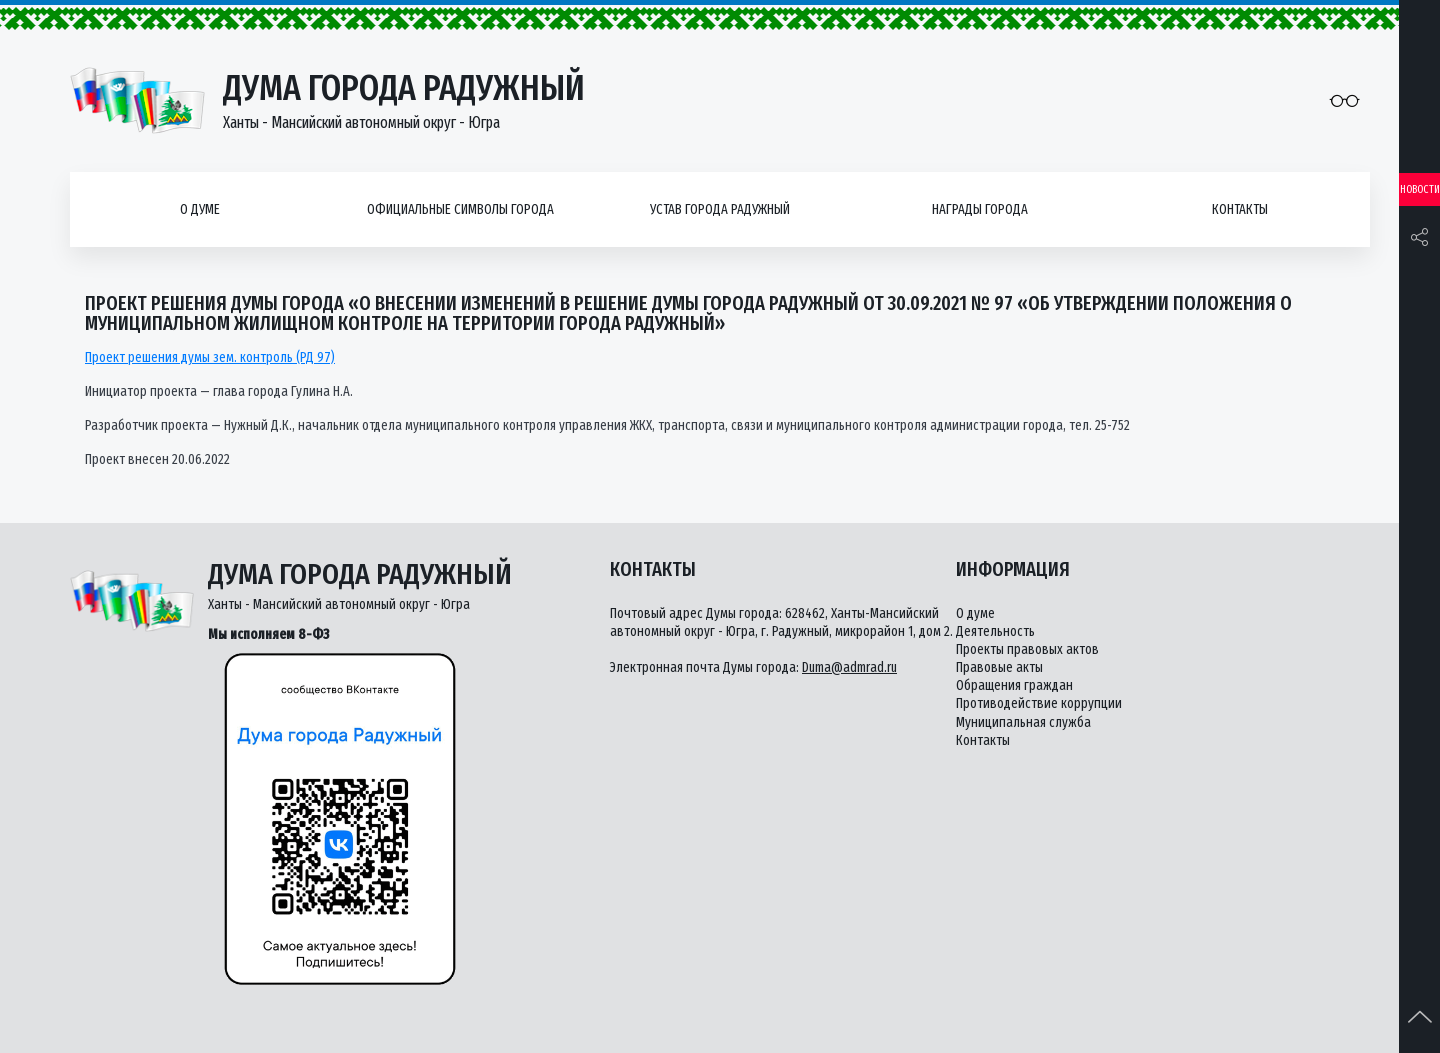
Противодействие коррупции (1039, 703)
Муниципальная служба (1023, 722)
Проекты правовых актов (1027, 649)
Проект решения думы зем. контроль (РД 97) (210, 357)
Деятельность (995, 631)
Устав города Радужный (720, 209)
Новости (1420, 189)
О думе (200, 209)
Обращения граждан (1014, 685)
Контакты (1240, 209)
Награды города (980, 209)
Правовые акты (999, 667)
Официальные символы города (460, 209)
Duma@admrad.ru (849, 667)
